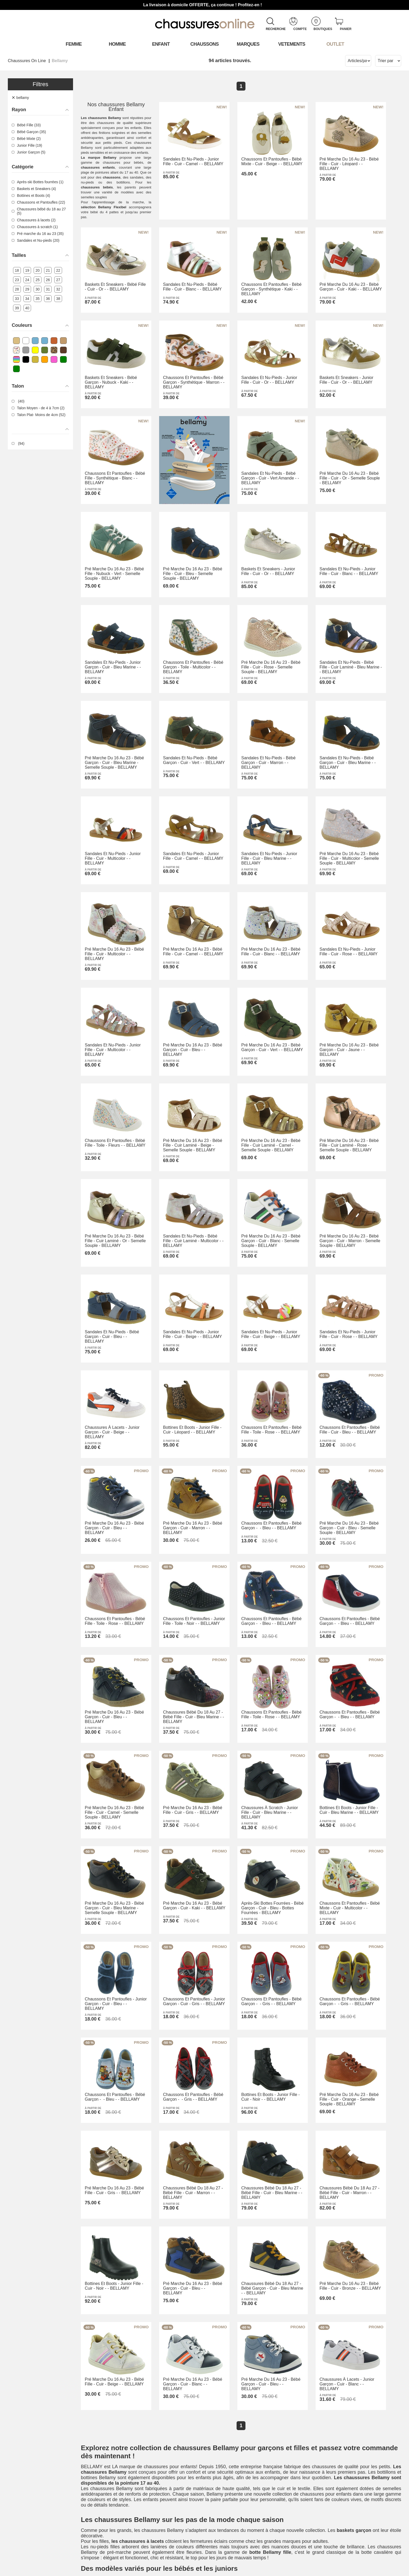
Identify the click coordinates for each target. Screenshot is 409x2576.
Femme (74, 44)
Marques (248, 44)
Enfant (161, 44)
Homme (117, 44)
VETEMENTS (291, 44)
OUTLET (335, 44)
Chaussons (204, 44)
